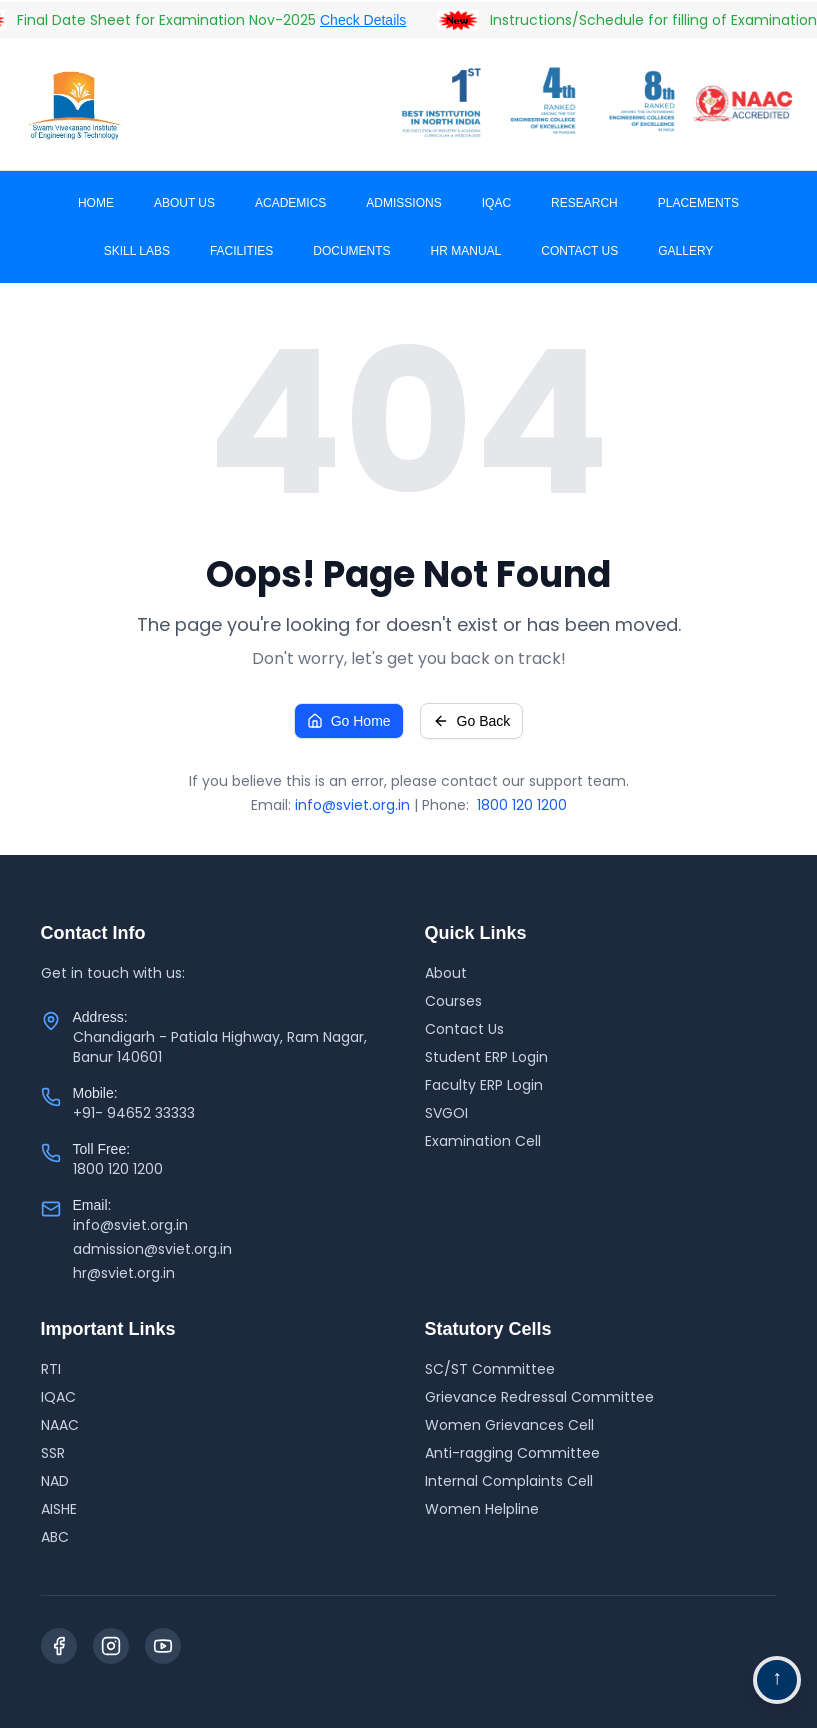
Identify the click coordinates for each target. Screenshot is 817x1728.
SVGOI (446, 1113)
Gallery (685, 251)
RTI (51, 1369)
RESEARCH (584, 203)
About (446, 973)
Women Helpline (482, 1509)
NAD (55, 1481)
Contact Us (464, 1029)
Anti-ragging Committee (512, 1453)
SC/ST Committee (490, 1369)
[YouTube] (163, 1646)
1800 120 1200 (522, 805)
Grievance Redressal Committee (539, 1397)
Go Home (349, 721)
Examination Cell (483, 1141)
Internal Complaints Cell (509, 1481)
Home (96, 203)
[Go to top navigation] (777, 1680)
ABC (55, 1537)
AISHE (59, 1509)
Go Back (472, 721)
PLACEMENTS (698, 203)
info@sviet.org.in (352, 805)
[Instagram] (111, 1646)
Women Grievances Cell (509, 1425)
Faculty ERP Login (484, 1085)
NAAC (60, 1425)
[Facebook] (59, 1646)
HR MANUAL (466, 251)
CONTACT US (579, 251)
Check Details (373, 20)
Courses (453, 1001)
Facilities (241, 251)
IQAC (496, 203)
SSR (53, 1453)
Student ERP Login (486, 1057)
